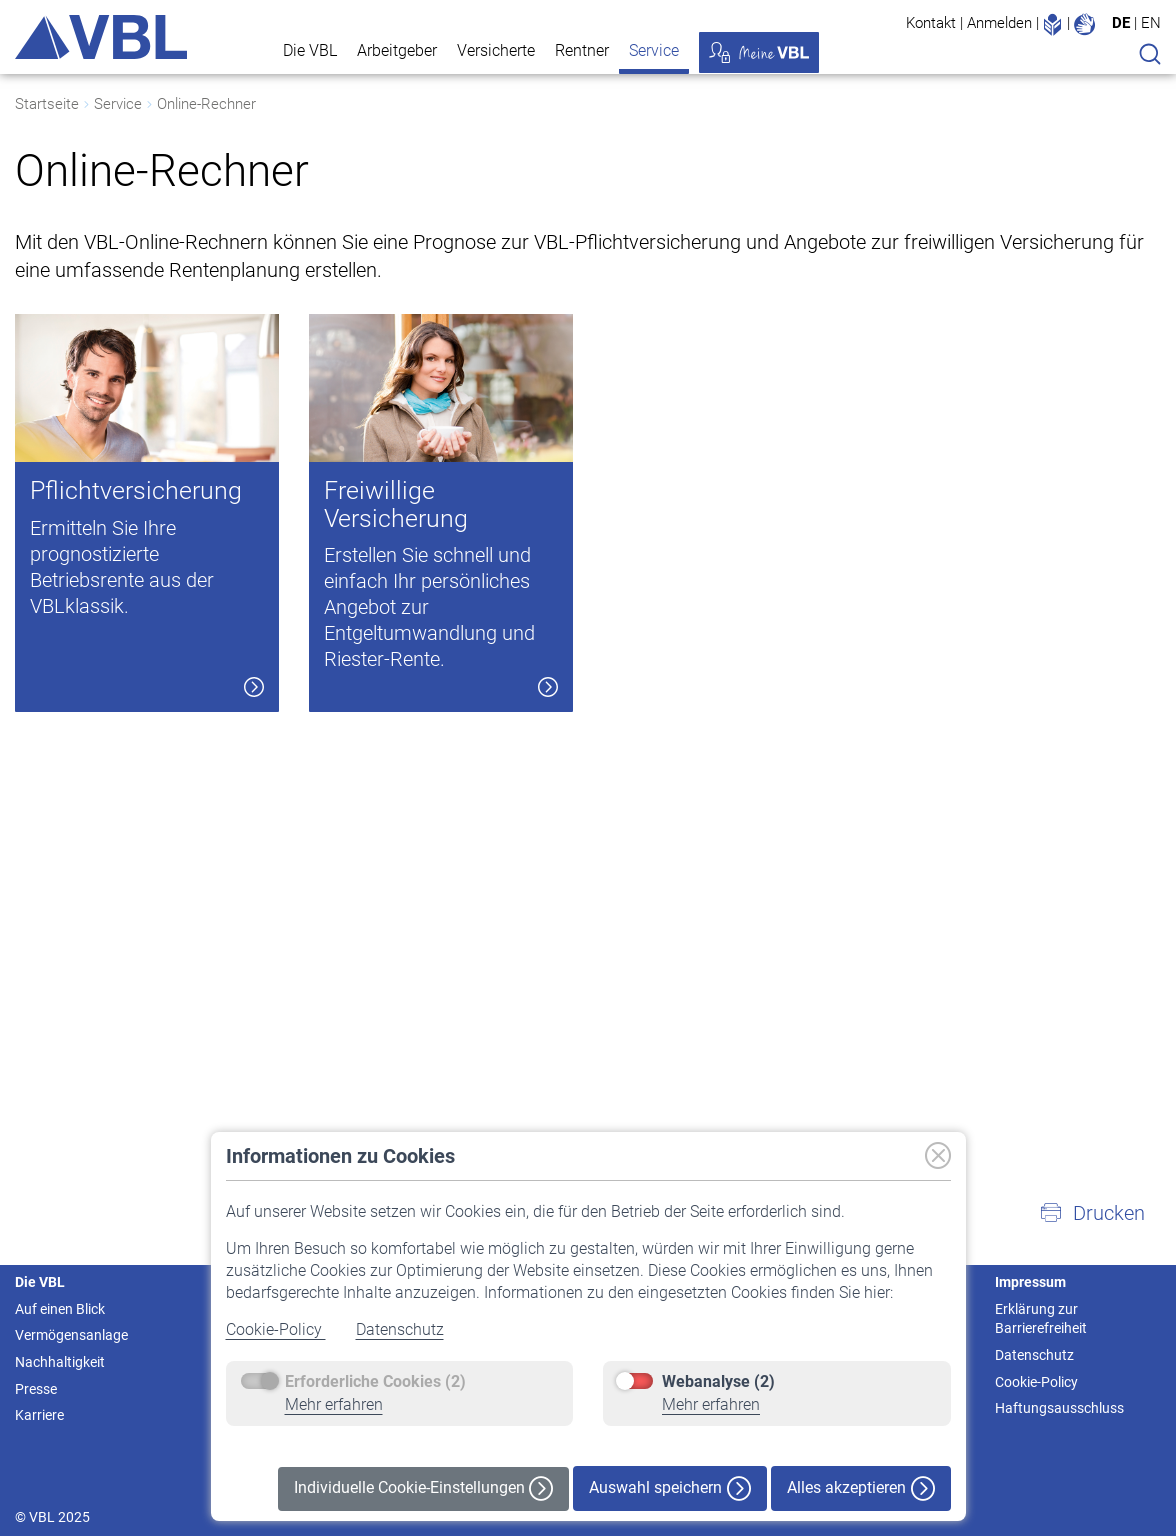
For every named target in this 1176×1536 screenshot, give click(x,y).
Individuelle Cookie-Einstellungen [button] (423, 1488)
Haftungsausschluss (1059, 1408)
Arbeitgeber (397, 50)
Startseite (47, 104)
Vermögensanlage (71, 1335)
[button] (1092, 1213)
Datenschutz (400, 1329)
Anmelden (999, 23)
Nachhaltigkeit (60, 1362)
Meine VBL (759, 52)
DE (1121, 23)
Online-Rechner (206, 104)
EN (1151, 23)
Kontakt (931, 23)
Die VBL (310, 50)
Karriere (39, 1415)
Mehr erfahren (334, 1404)
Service (654, 50)
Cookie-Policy (276, 1329)
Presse (36, 1389)
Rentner (582, 50)
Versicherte (496, 50)
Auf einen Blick (60, 1309)
